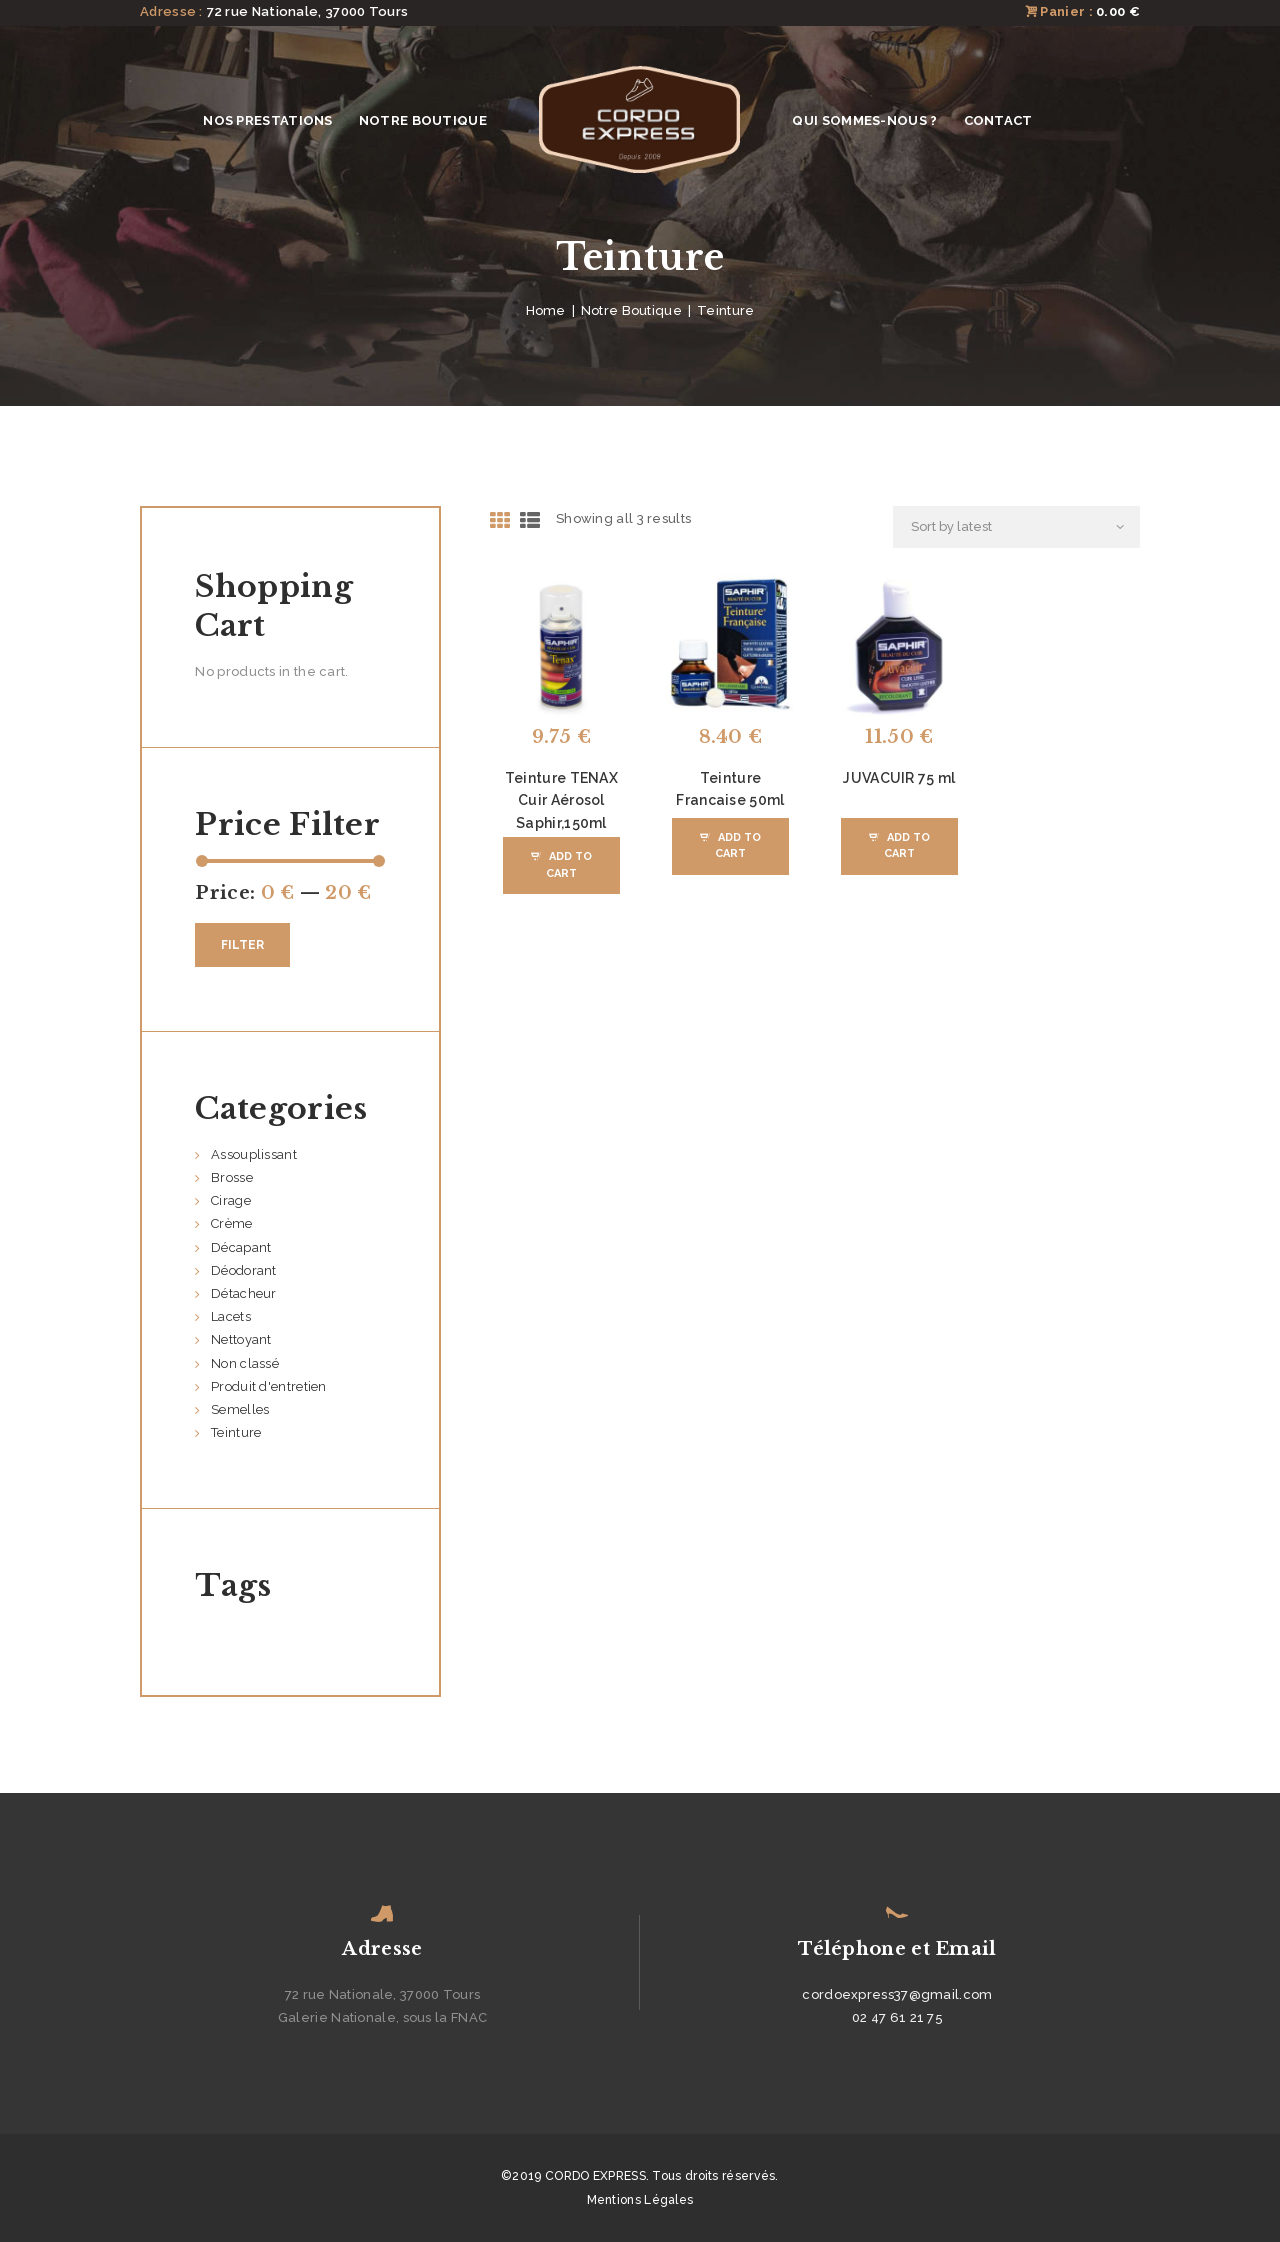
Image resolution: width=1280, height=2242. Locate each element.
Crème (232, 1223)
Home (546, 310)
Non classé (245, 1363)
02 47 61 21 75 (897, 2017)
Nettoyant (241, 1339)
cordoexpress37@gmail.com (897, 1994)
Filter (242, 945)
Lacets (231, 1316)
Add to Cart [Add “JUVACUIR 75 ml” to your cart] (907, 845)
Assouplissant (254, 1154)
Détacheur (244, 1293)
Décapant (241, 1247)
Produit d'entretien (269, 1386)
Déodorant (244, 1270)
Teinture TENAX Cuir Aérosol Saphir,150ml (561, 800)
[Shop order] (1016, 527)
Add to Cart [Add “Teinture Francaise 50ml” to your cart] (738, 845)
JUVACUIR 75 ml (899, 778)
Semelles (240, 1409)
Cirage (231, 1200)
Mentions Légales (640, 2200)
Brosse (232, 1177)
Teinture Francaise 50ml (730, 789)
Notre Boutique (631, 310)
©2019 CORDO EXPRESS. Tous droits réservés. (640, 2176)
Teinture (236, 1432)
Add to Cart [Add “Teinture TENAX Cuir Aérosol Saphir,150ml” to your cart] (569, 864)
